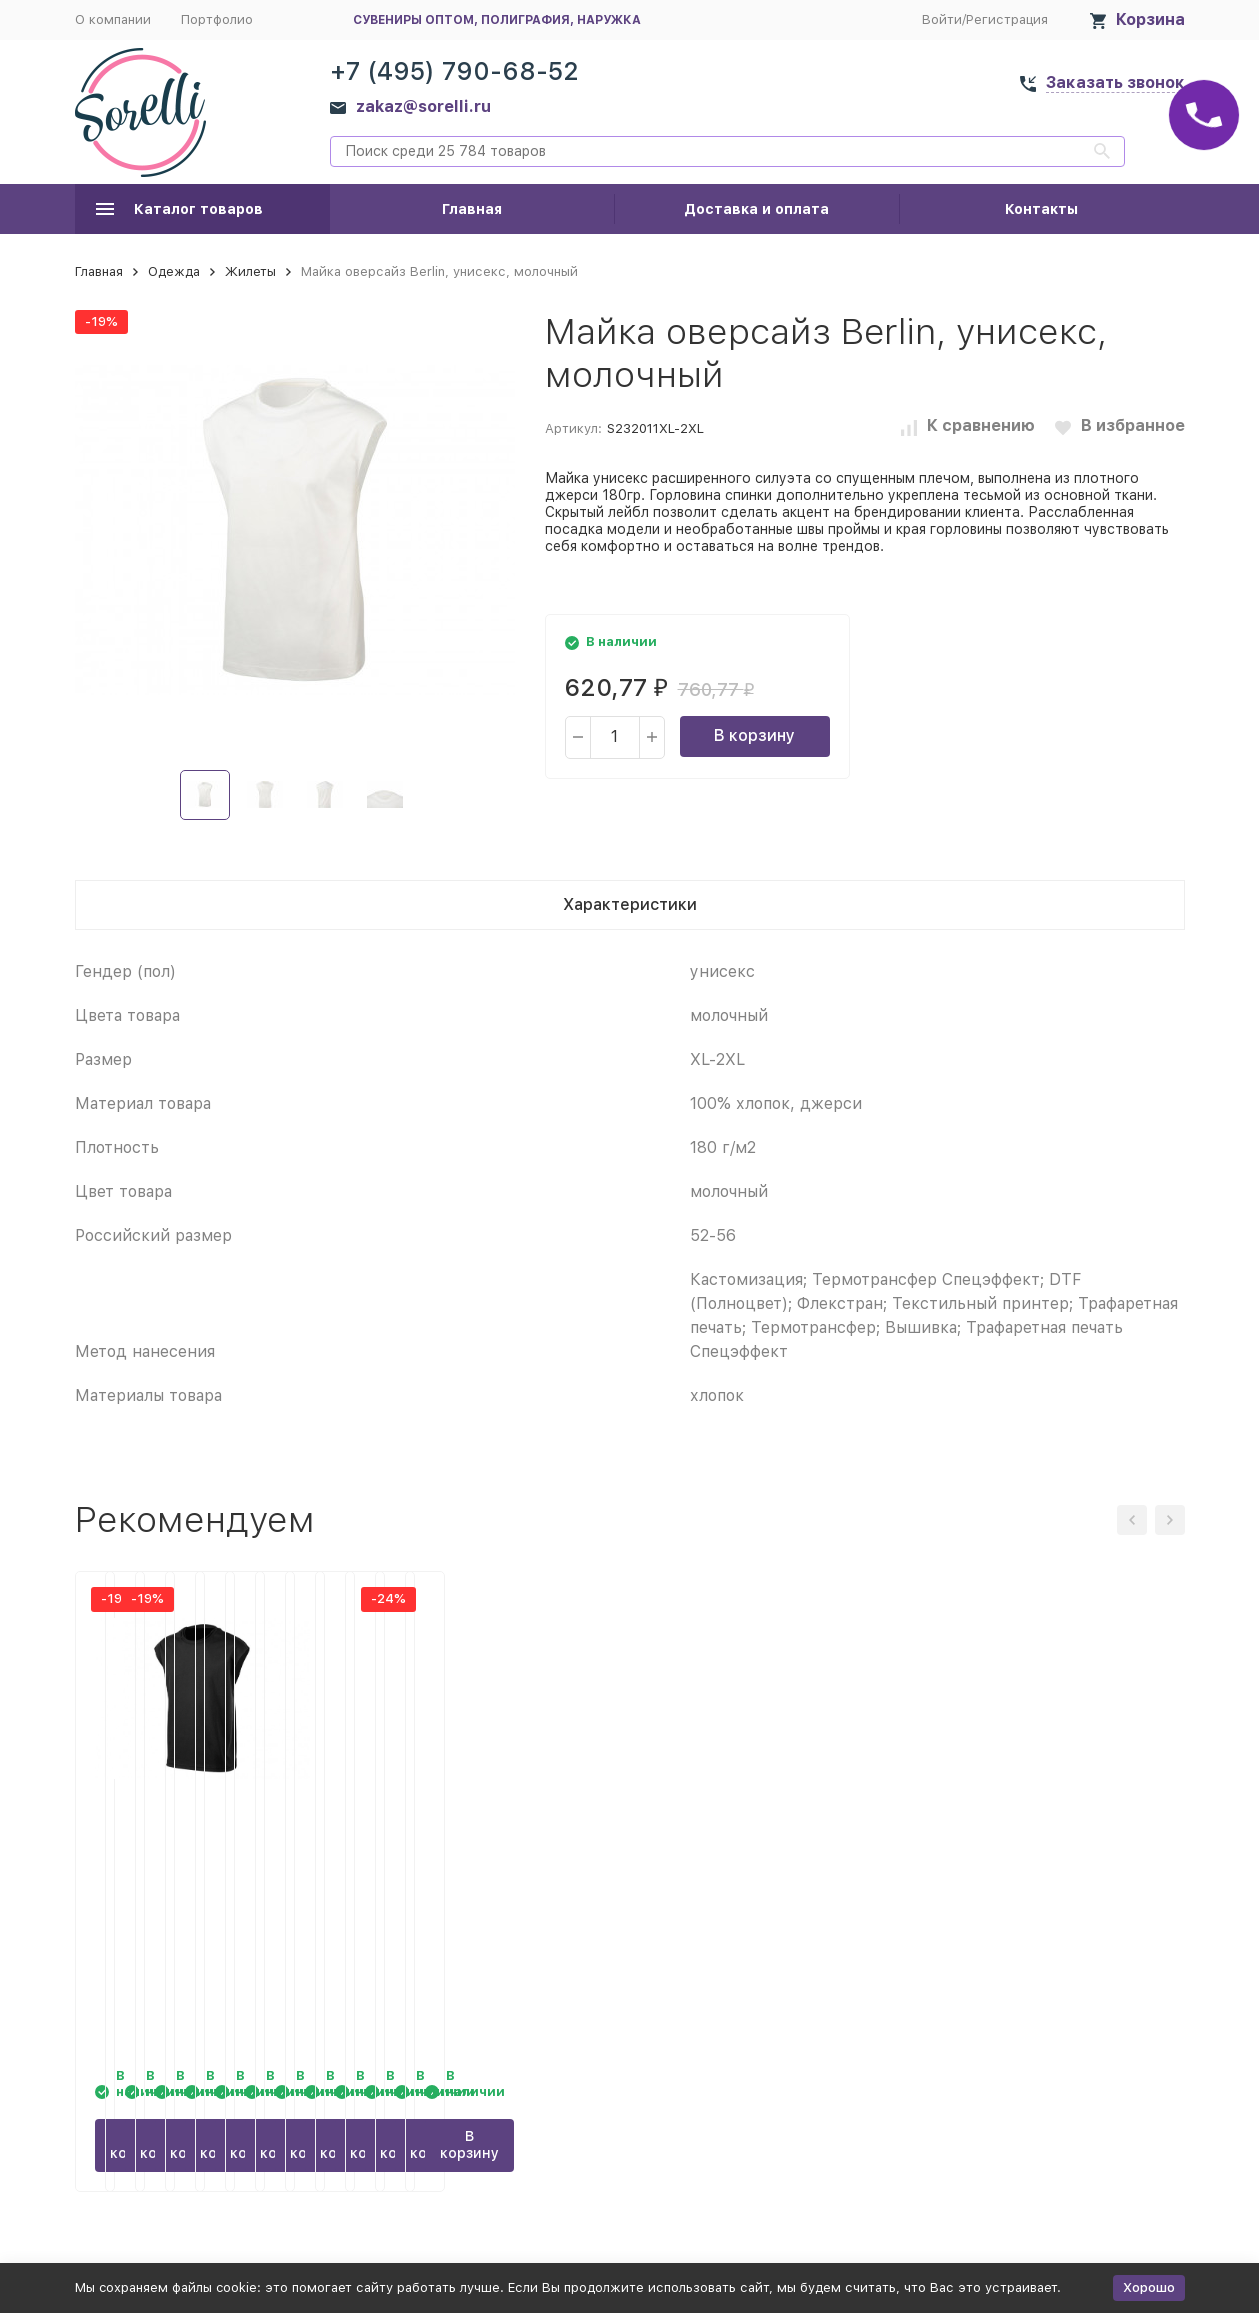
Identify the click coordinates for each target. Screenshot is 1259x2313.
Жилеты (250, 271)
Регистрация (1007, 19)
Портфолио (217, 19)
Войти (942, 19)
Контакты (1041, 209)
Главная (472, 209)
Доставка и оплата (756, 209)
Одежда (174, 271)
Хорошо (1149, 2287)
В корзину (754, 735)
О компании (113, 19)
